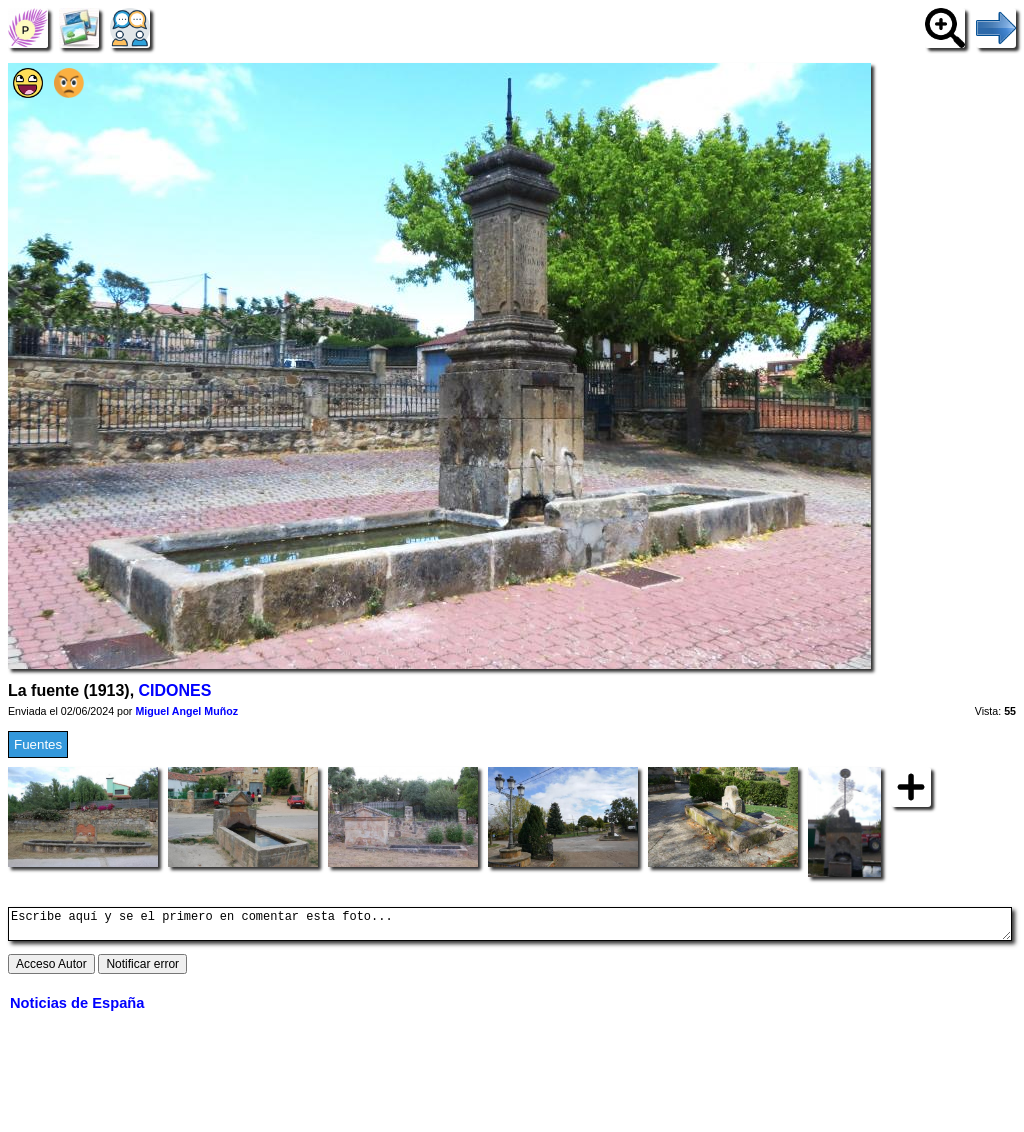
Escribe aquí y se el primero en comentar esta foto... (510, 927)
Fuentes (38, 744)
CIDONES (175, 690)
